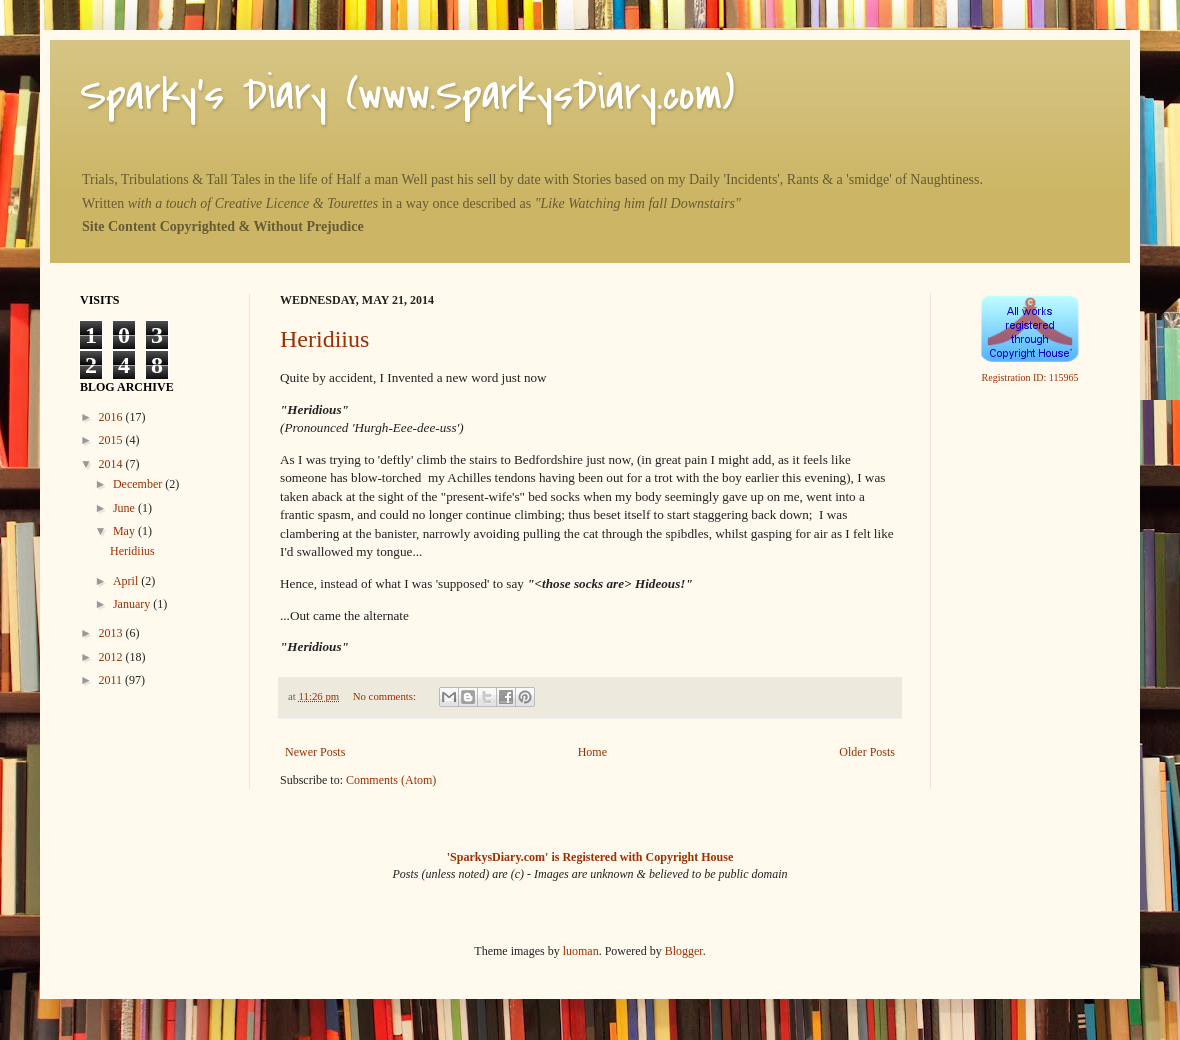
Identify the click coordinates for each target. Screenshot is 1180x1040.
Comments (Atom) (391, 780)
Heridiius (324, 339)
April (127, 581)
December (139, 484)
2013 (112, 633)
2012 (112, 657)
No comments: (386, 696)
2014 (112, 464)
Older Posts (867, 752)
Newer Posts (315, 752)
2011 (112, 680)
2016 (112, 417)
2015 (112, 440)
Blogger (684, 951)
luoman (581, 951)
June (125, 508)
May (125, 531)
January (133, 604)
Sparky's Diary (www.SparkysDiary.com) (407, 94)
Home (592, 752)
